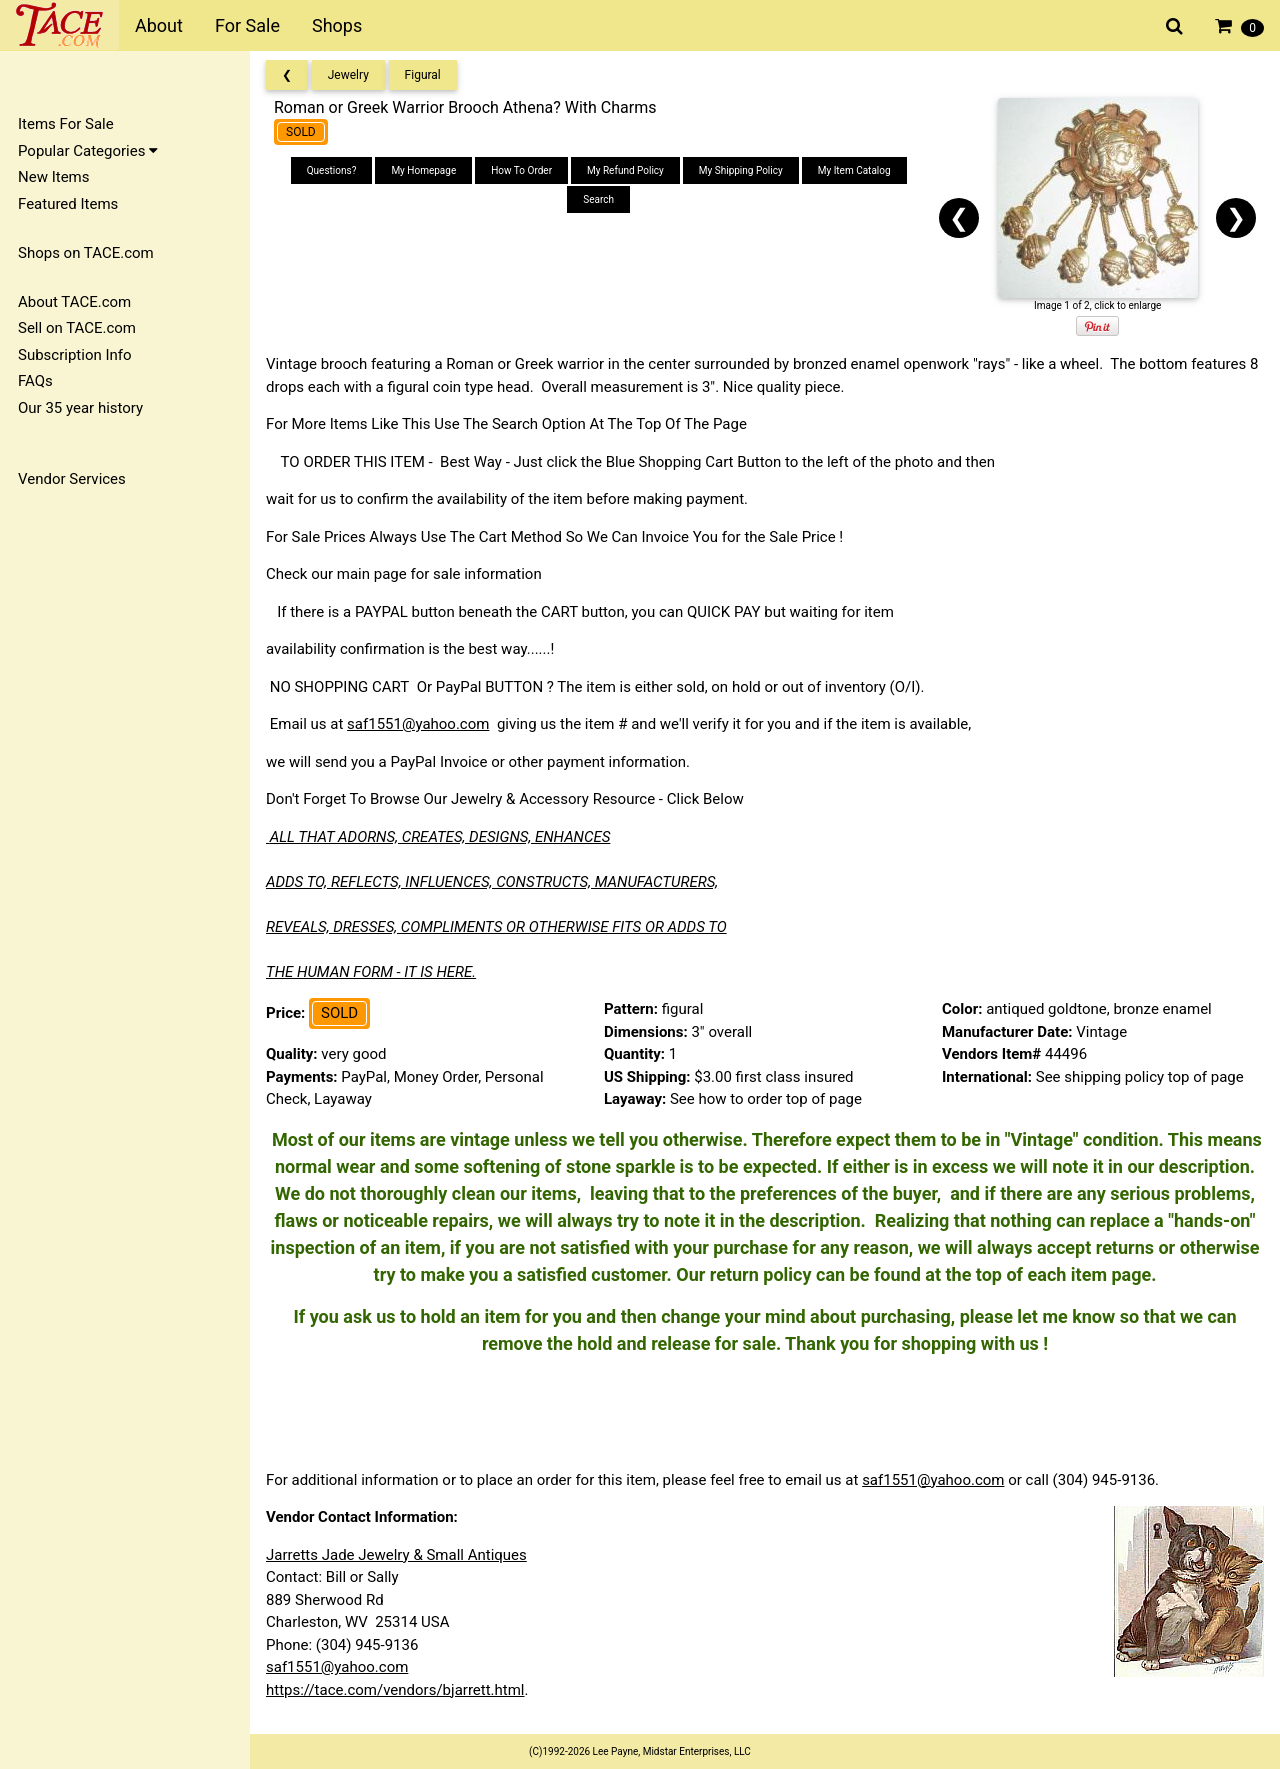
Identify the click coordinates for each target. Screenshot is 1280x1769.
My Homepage (423, 170)
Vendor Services (72, 479)
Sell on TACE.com (77, 328)
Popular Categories (88, 151)
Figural (423, 75)
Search (598, 199)
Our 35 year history (80, 408)
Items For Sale (66, 124)
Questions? (332, 170)
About (159, 25)
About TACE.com (74, 302)
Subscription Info (75, 355)
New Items (53, 177)
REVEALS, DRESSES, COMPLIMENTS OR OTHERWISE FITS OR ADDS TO (496, 927)
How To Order (521, 170)
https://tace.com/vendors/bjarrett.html (395, 1690)
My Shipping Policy (741, 170)
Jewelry (348, 75)
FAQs (35, 381)
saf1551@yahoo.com (418, 724)
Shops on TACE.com (86, 253)
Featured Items (68, 204)
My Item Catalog (854, 170)
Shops (337, 25)
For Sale (247, 25)
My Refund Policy (625, 170)
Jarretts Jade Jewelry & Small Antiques (396, 1555)
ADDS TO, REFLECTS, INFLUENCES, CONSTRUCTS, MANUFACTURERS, (492, 882)
